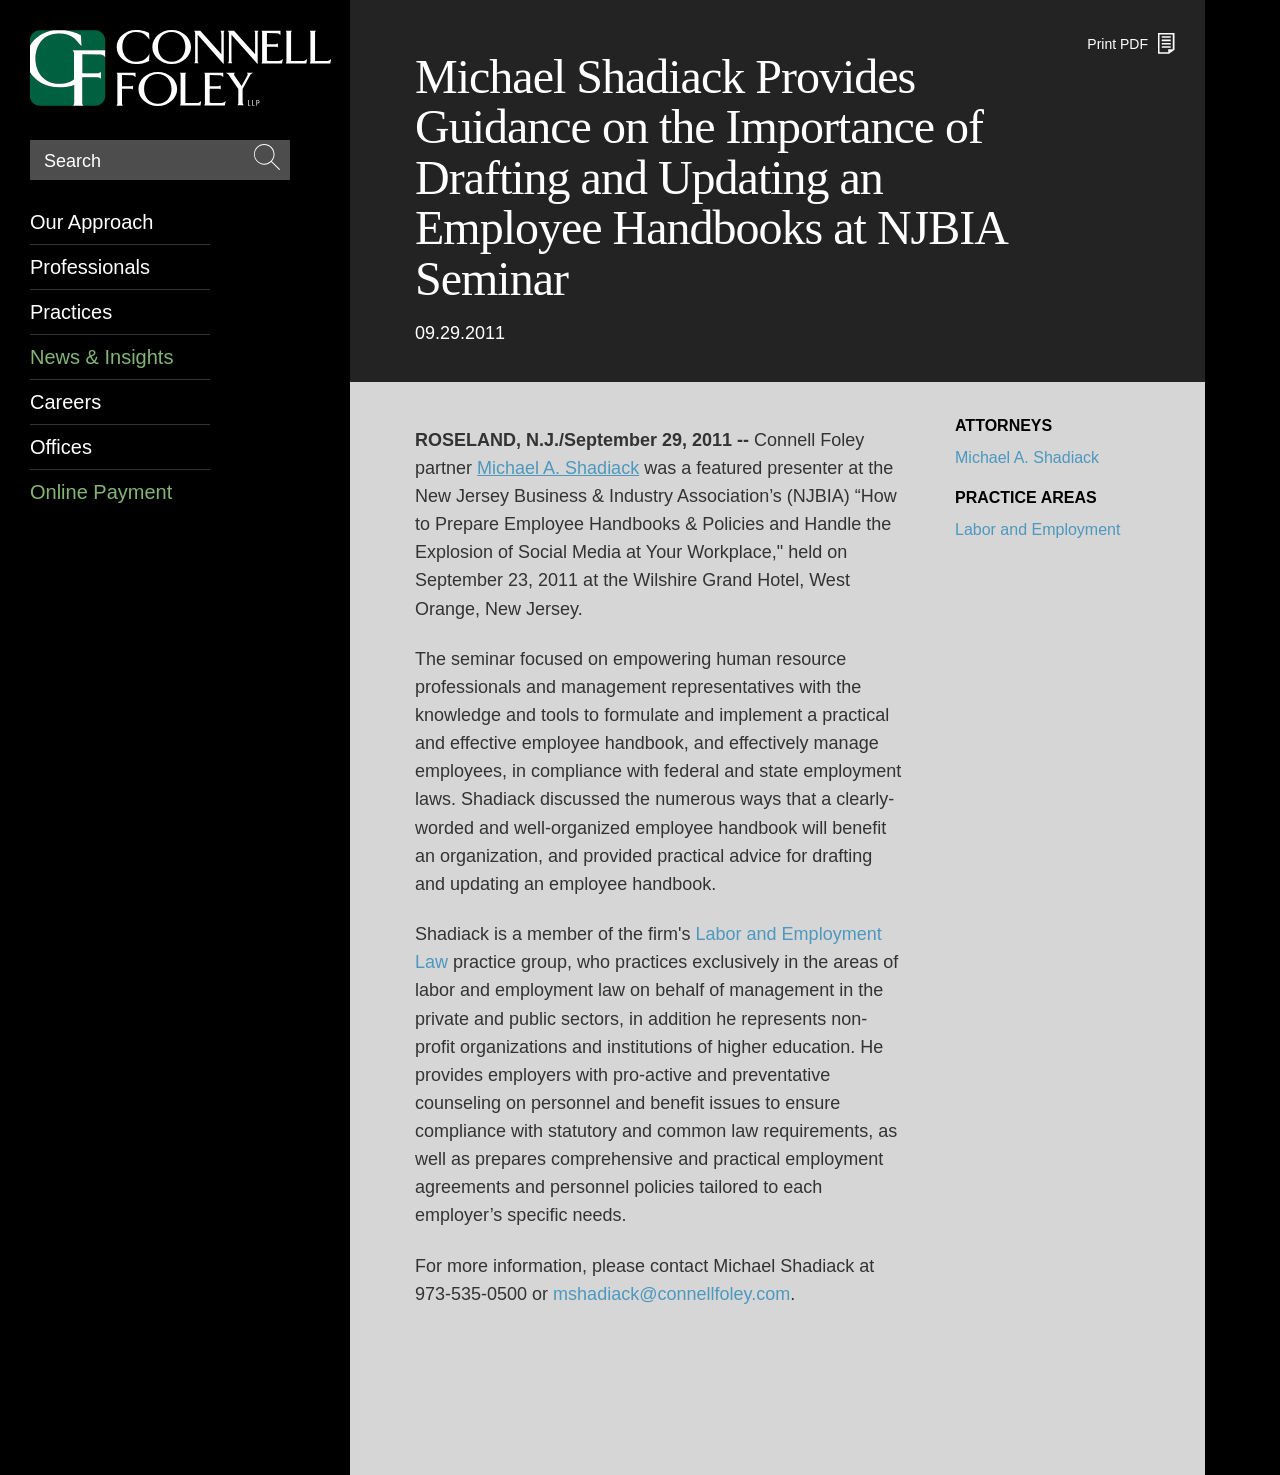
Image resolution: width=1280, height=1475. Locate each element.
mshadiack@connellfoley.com (671, 1294)
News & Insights (101, 357)
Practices (71, 312)
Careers (65, 402)
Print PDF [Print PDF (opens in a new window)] (1117, 44)
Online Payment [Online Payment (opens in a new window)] (101, 492)
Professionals (90, 267)
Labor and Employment (1037, 529)
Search (72, 161)
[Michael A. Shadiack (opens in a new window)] (558, 468)
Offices (61, 447)
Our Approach (91, 222)
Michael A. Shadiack (1027, 457)
